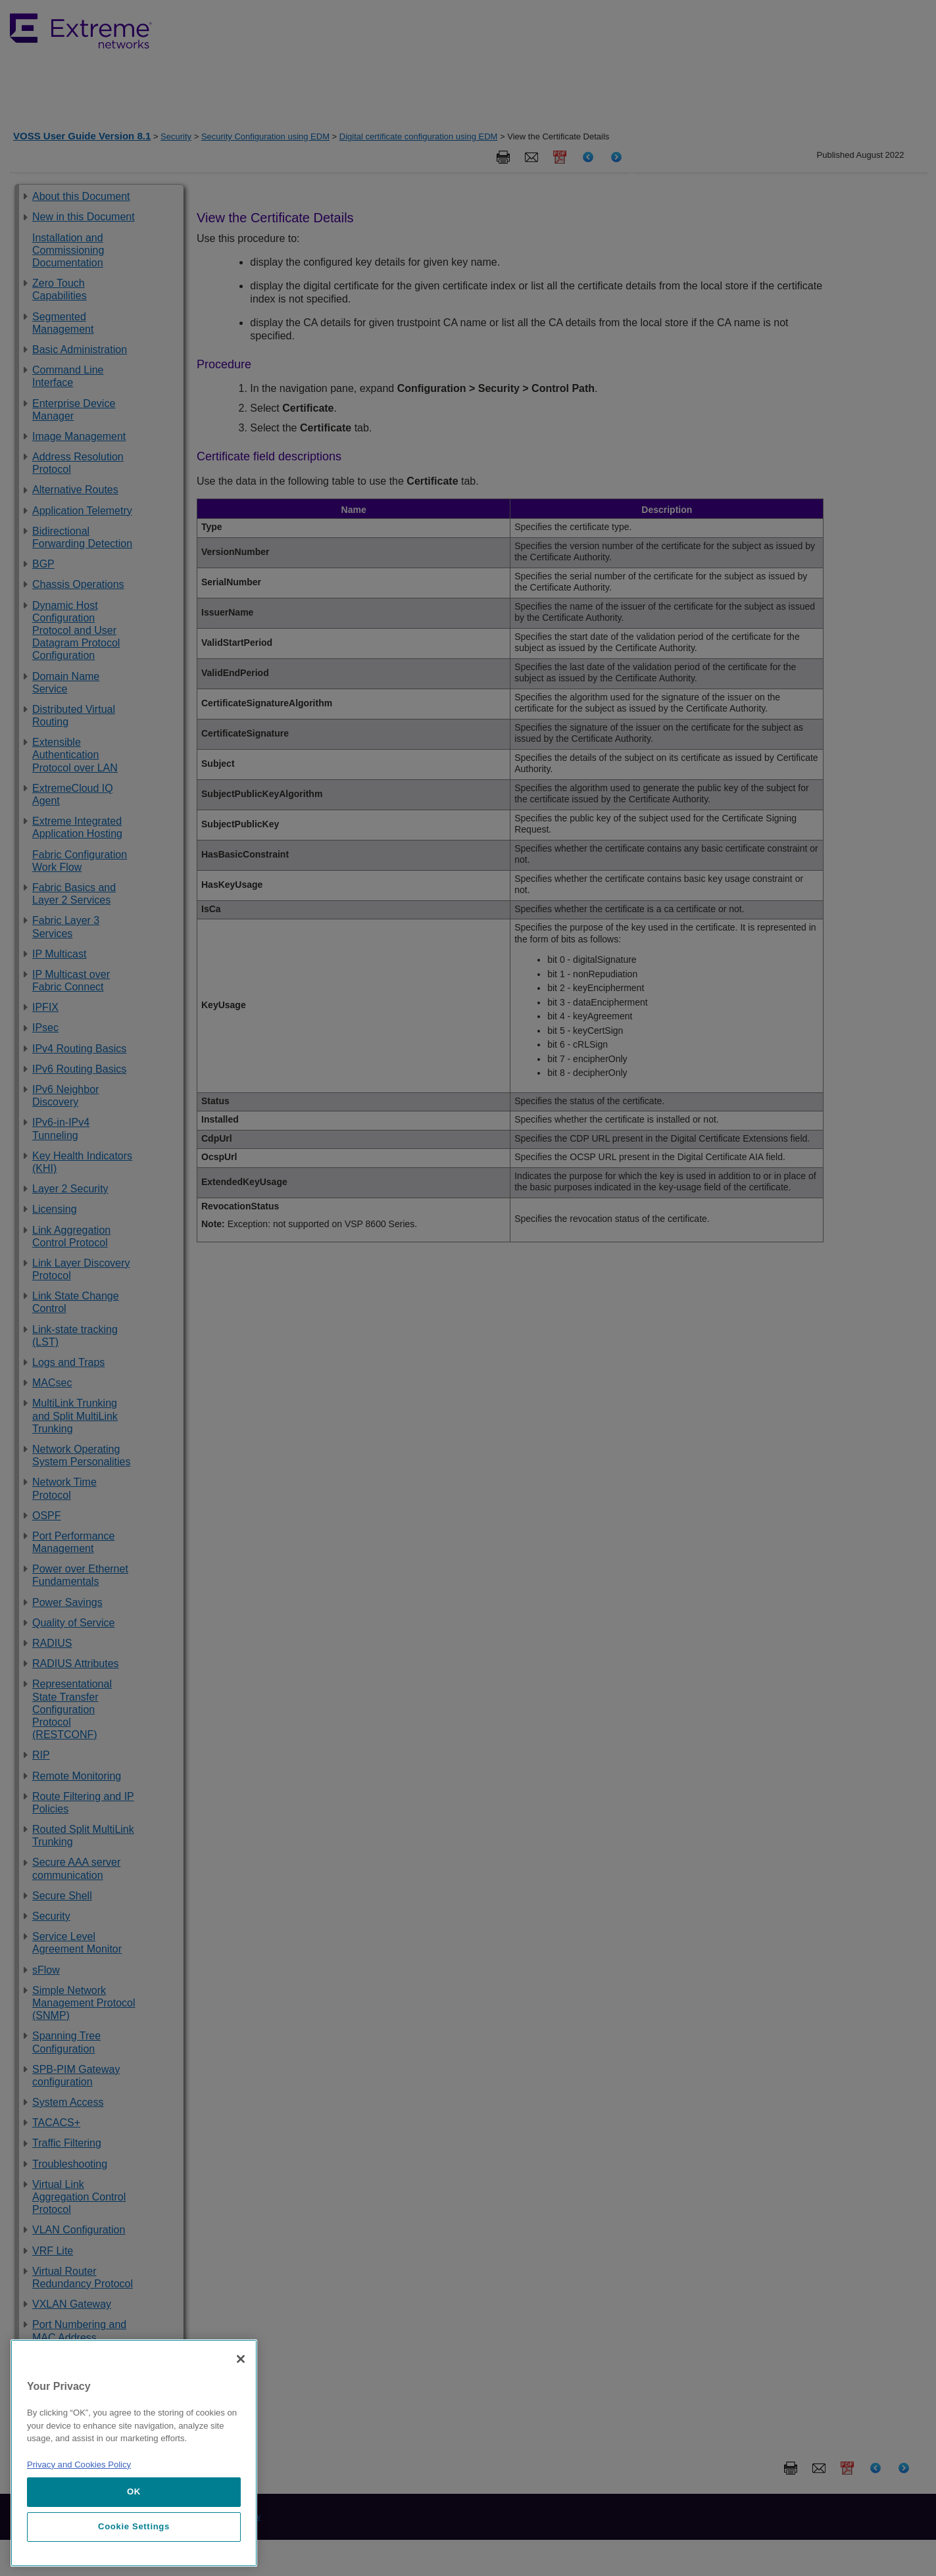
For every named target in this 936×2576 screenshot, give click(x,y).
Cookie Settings (134, 2526)
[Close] (240, 2359)
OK (134, 2491)
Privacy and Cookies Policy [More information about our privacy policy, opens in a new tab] (79, 2464)
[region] (134, 2453)
